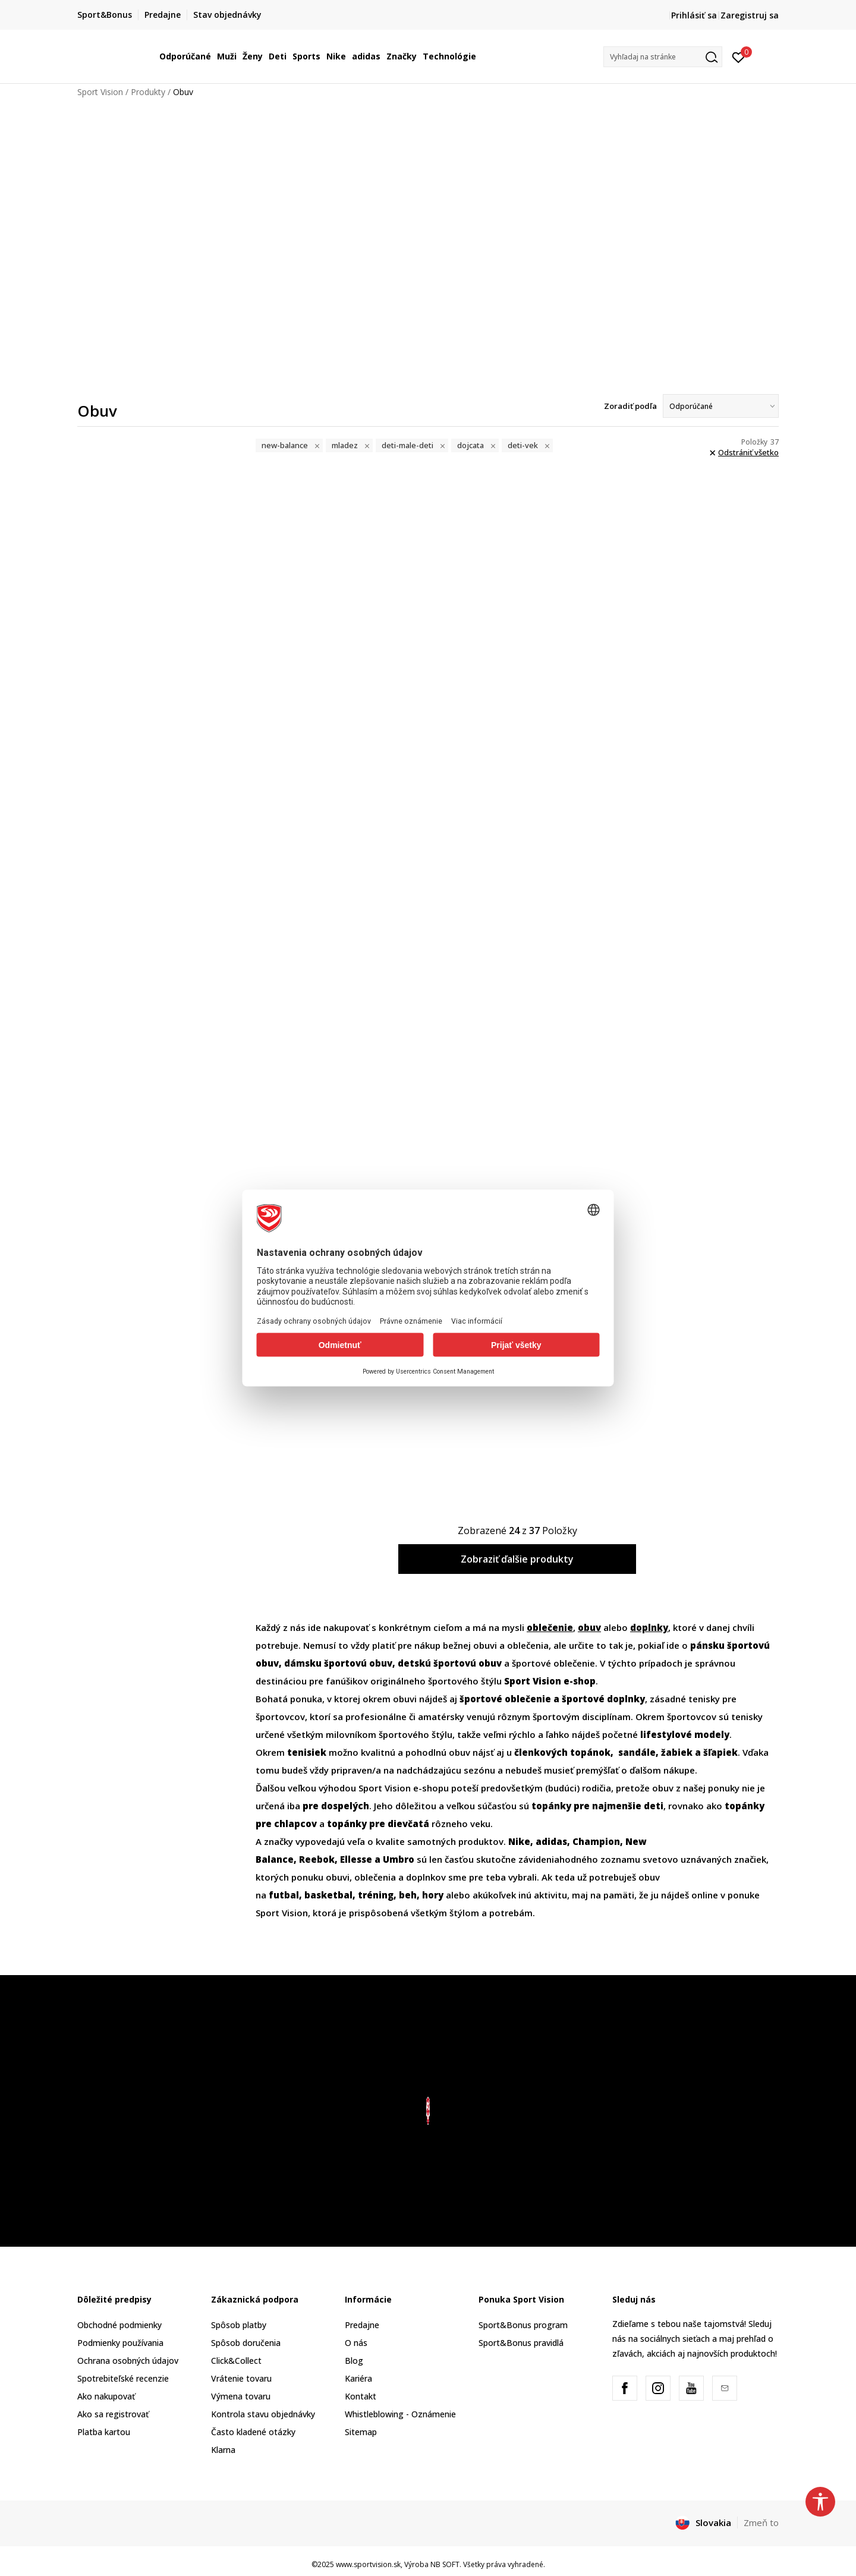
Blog (354, 2360)
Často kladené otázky (253, 2432)
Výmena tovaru (240, 2396)
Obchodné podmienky (119, 2325)
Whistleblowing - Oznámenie (400, 2414)
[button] (662, 56)
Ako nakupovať (106, 2396)
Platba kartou (103, 2432)
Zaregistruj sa (749, 15)
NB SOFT (445, 2564)
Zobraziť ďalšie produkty (517, 1559)
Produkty (148, 91)
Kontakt (360, 2396)
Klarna (223, 2449)
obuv (589, 1627)
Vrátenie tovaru (241, 2378)
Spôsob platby (238, 2325)
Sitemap (361, 2432)
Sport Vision (100, 91)
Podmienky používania (120, 2342)
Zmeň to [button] (761, 2522)
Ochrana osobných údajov (127, 2360)
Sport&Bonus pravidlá (521, 2342)
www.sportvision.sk (368, 2564)
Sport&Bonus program (523, 2325)
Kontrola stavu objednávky (263, 2414)
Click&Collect (236, 2360)
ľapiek (699, 1752)
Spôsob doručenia (246, 2342)
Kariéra (358, 2378)
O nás (356, 2342)
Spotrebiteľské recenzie (123, 2378)
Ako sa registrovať (113, 2414)
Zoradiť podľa (630, 406)
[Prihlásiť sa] (738, 56)
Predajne (362, 2325)
